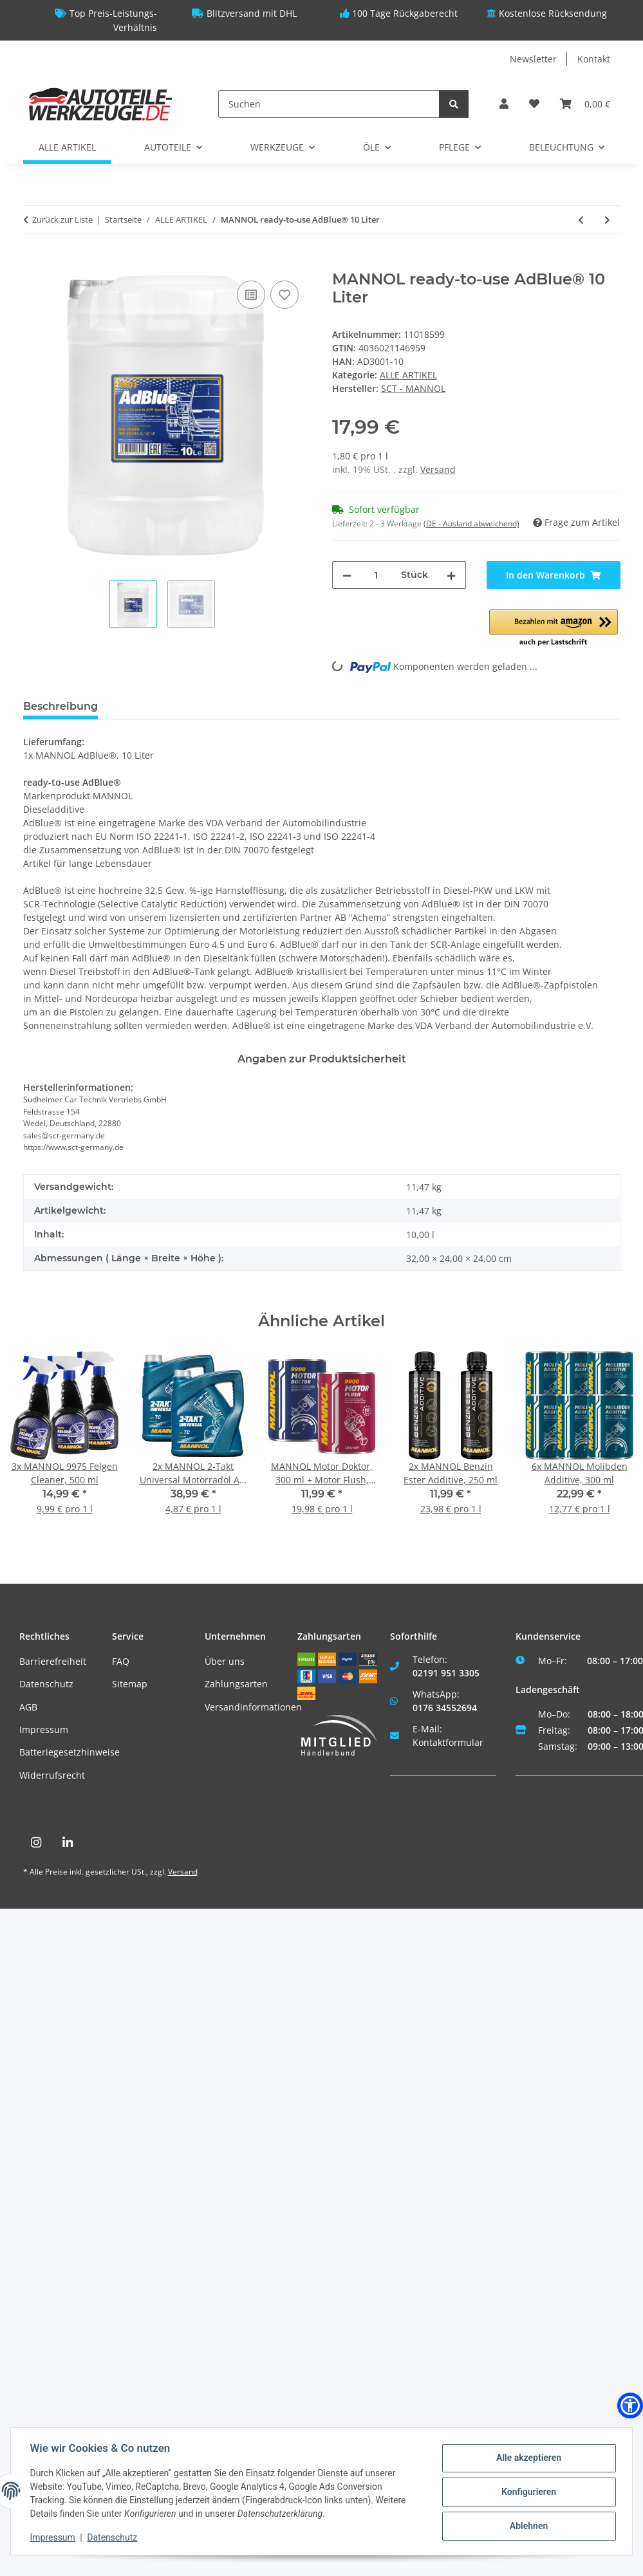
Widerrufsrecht (52, 1775)
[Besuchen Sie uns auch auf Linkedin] (68, 1842)
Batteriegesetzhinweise (69, 1752)
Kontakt (593, 59)
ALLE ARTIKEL (408, 375)
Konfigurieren (526, 2492)
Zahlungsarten (236, 1684)
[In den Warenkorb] (33, 263)
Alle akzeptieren (526, 2458)
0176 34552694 (445, 1707)
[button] (504, 103)
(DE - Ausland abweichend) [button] (471, 523)
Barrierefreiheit (52, 1661)
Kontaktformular (448, 1742)
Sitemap (129, 1684)
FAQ (120, 1661)
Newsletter (533, 59)
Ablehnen (527, 2525)
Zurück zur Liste (62, 219)
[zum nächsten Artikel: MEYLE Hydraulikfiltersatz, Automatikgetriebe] (607, 220)
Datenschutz (46, 1684)
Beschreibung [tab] (60, 706)
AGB (28, 1707)
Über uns (225, 1661)
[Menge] (376, 575)
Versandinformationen (253, 1707)
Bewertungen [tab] (155, 706)
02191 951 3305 (446, 1673)
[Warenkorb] (585, 103)
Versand (438, 469)
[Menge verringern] (347, 575)
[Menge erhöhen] (451, 575)
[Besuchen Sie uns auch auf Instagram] (36, 1842)
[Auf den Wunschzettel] (284, 295)
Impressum (43, 1729)
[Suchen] (328, 104)
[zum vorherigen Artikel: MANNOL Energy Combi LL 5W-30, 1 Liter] (581, 220)
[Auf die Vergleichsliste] (251, 295)
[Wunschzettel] (534, 103)
